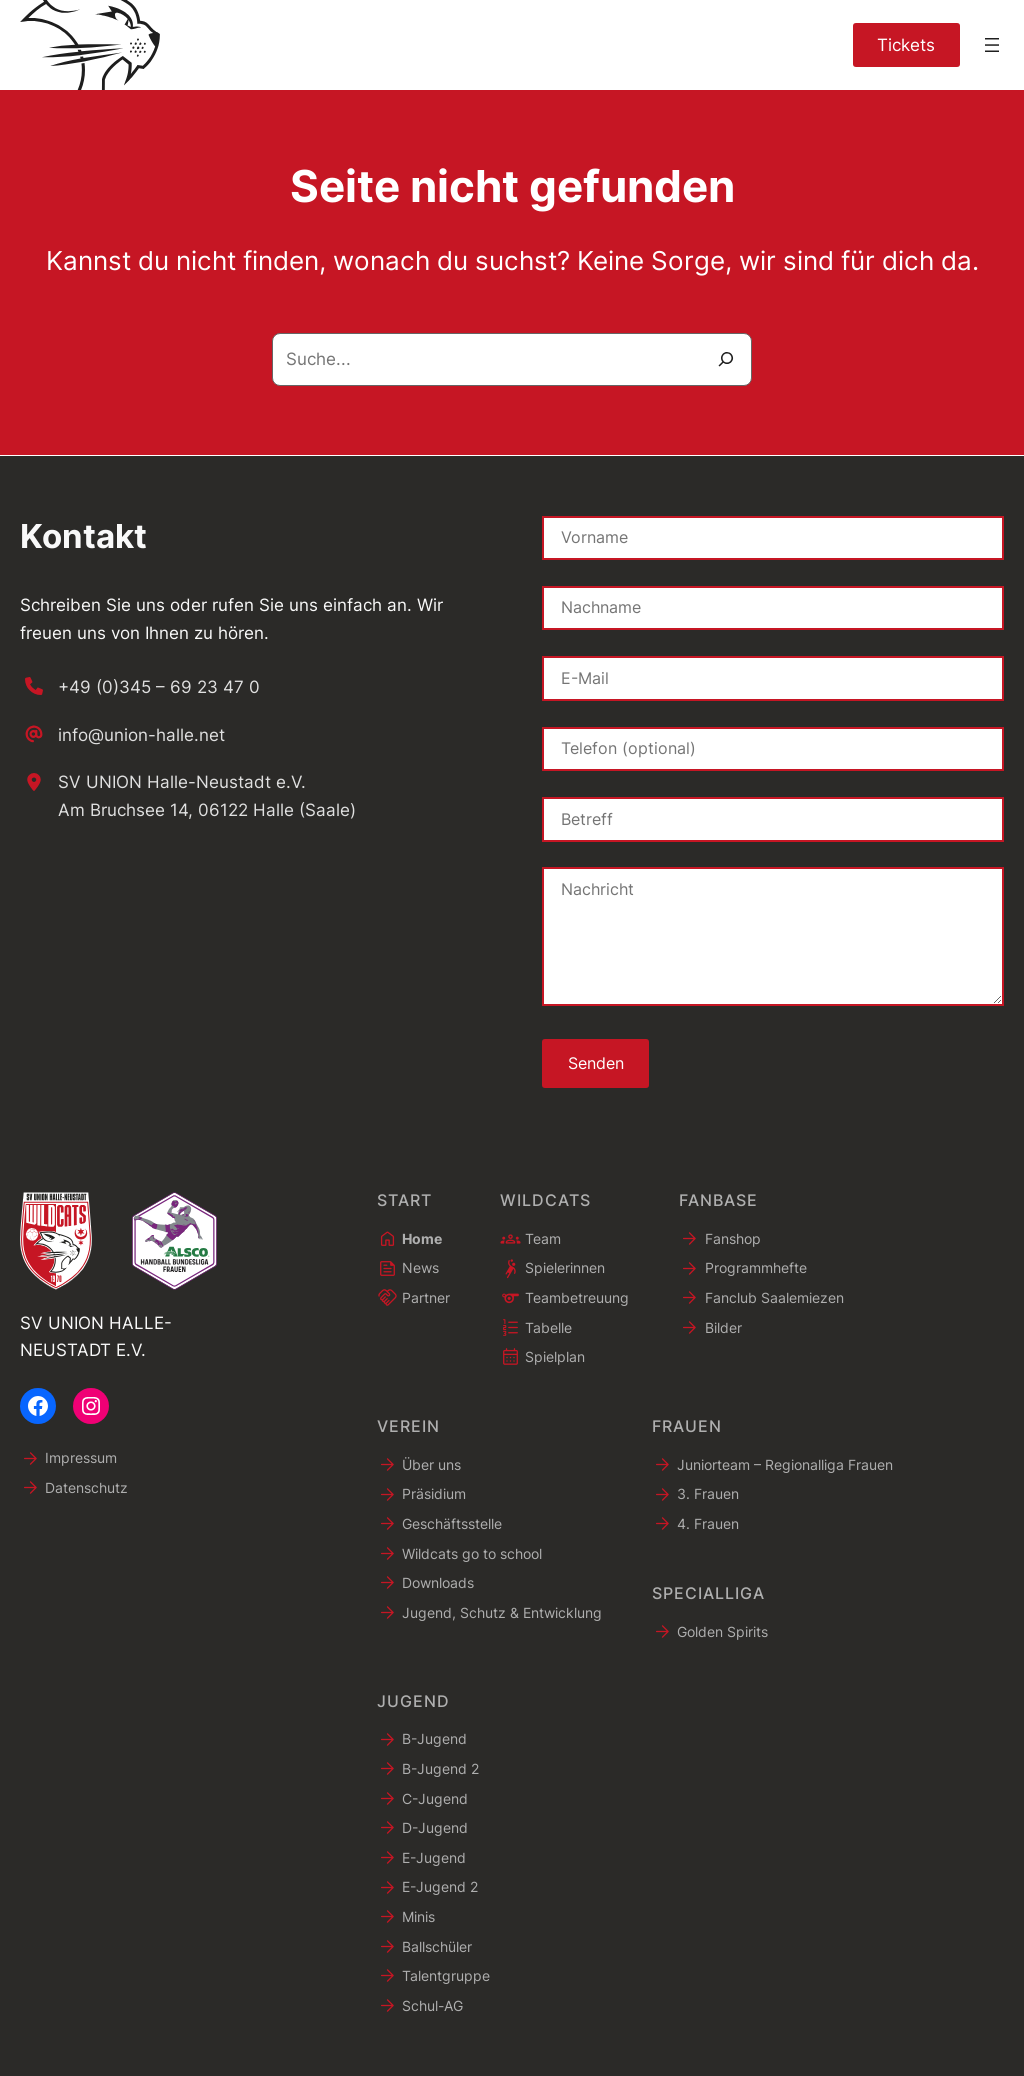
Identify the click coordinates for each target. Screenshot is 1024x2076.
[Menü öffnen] (992, 45)
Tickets (906, 44)
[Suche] (726, 359)
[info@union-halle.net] (122, 734)
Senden (596, 1063)
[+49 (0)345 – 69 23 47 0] (140, 686)
